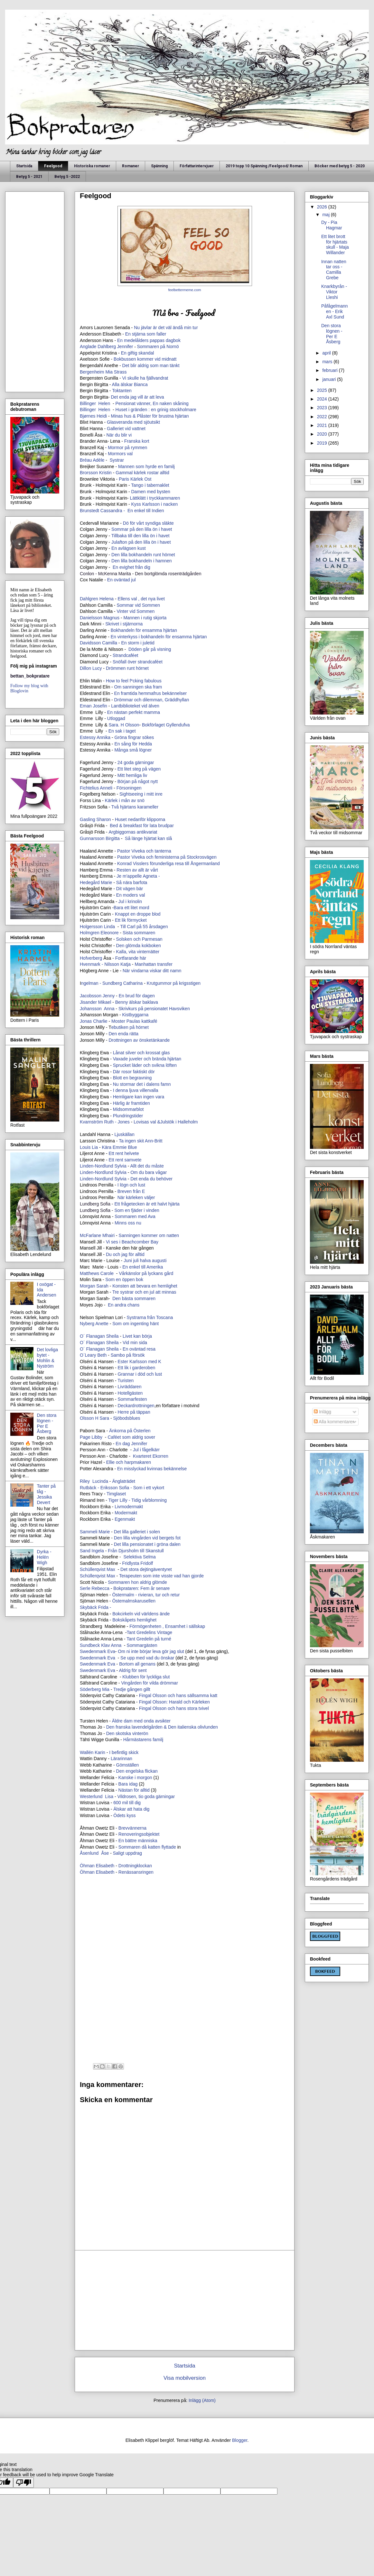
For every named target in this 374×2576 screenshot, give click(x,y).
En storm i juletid (138, 642)
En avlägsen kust (128, 548)
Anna (110, 1008)
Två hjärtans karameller (134, 806)
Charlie (100, 1021)
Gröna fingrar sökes (134, 737)
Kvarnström (92, 1121)
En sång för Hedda (133, 743)
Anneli (107, 787)
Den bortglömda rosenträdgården (168, 573)
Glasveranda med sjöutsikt (133, 422)
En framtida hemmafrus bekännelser (150, 693)
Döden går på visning (149, 649)
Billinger (88, 403)
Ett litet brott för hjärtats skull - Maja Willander (335, 244)
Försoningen (129, 787)
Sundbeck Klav (95, 1645)
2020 (322, 434)
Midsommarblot (129, 1109)
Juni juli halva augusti (145, 1260)
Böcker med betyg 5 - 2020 (339, 166)
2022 (322, 416)
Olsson (87, 1418)
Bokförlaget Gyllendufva (166, 724)
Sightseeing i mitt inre (141, 794)
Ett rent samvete (125, 1159)
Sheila (113, 1336)
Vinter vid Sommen (135, 611)
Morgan (88, 1285)
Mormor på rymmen (127, 447)
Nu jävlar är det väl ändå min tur (166, 327)
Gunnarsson (92, 838)
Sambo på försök (128, 1355)
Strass (120, 371)
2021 (322, 425)
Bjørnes (87, 416)
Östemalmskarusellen (134, 1600)
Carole (107, 1273)
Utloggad (116, 718)
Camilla (109, 642)
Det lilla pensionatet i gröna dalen (147, 1544)
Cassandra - (113, 510)
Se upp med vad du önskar (147, 1657)
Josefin (100, 705)
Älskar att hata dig (131, 1809)
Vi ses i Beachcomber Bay (132, 1241)
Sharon (103, 819)
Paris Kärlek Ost (135, 479)
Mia (109, 371)
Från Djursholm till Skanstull (136, 1550)
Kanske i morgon (135, 1777)
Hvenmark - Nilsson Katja (105, 964)
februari (330, 370)
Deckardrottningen (136, 1405)
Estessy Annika (96, 737)
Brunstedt (89, 510)
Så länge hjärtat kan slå (148, 838)
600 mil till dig (127, 1802)
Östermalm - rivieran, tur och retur (146, 1594)
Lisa (109, 1796)
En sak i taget (122, 731)
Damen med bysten (150, 491)
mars (327, 361)
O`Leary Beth (93, 1355)
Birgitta (113, 838)
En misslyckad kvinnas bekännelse (152, 1468)
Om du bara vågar (148, 1172)
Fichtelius (89, 787)
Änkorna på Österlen (129, 1430)
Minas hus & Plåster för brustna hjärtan (150, 416)
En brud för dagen (137, 995)
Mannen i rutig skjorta (144, 617)
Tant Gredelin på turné (149, 1638)
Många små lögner (133, 749)
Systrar (117, 460)
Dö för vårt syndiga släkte (149, 523)
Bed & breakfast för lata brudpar (141, 825)
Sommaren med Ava (135, 1216)
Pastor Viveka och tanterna (144, 851)
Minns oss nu (128, 1222)
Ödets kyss (125, 1815)
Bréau (86, 460)
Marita (125, 573)
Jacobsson (90, 995)
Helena (107, 598)
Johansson (91, 1008)
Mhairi (108, 1235)
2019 (322, 443)
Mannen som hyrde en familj (146, 466)
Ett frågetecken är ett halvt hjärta (146, 1203)
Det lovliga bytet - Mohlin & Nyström (47, 1357)
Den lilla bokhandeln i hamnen (141, 560)
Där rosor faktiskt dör (134, 1071)
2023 (322, 407)
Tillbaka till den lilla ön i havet (140, 535)
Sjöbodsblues (126, 1418)
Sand (85, 1550)
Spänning (159, 166)
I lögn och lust (131, 1184)
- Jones (122, 1121)
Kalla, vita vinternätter (138, 951)
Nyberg (87, 1323)
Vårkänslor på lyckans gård (146, 1273)
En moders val (131, 895)
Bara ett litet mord (132, 907)
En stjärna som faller (145, 334)
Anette (101, 1323)
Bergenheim (92, 371)
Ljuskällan (124, 1134)
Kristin (106, 472)
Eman (86, 705)
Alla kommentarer (334, 1421)
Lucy (97, 668)
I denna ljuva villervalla (135, 1090)
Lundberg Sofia (96, 1203)
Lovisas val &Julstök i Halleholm (166, 1121)
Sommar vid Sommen (138, 605)
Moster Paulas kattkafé (134, 1021)
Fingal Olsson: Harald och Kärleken (174, 1701)
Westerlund (91, 1796)
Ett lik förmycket (131, 920)
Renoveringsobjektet (139, 1834)
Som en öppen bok (124, 1279)
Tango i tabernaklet (150, 485)
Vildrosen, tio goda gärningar (146, 1796)
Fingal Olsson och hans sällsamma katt (178, 1695)
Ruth (109, 1121)
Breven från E (131, 1191)
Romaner (130, 166)
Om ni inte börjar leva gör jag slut (151, 1651)
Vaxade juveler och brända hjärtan (147, 1058)
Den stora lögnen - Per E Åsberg (47, 1423)
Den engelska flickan (137, 1771)
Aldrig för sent (133, 1670)
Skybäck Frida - (96, 1607)
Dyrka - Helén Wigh (44, 1557)
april (327, 352)
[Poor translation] (23, 2482)
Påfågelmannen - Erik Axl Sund (334, 311)
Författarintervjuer (197, 166)
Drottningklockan (135, 1865)
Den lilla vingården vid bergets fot (147, 1537)
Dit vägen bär (129, 888)
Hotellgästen (131, 1393)
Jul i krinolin (130, 901)
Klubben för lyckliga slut (146, 1676)
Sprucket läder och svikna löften (145, 1065)
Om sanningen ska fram (138, 686)
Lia (95, 1147)
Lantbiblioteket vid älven (135, 705)
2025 (322, 390)
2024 (322, 399)
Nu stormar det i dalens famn (142, 1084)
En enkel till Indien (146, 510)
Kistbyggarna (135, 1014)
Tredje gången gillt (131, 1689)
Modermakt (126, 1512)
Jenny (109, 995)
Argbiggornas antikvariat (133, 832)
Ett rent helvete (124, 1153)
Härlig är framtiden (131, 1103)
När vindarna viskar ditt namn (152, 970)
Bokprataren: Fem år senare (142, 1588)
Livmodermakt (129, 1506)
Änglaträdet (124, 1481)
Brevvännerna (132, 1828)
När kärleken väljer (136, 1197)
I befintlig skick (123, 1752)
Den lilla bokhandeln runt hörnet (143, 554)
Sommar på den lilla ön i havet (141, 529)
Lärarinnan (121, 1758)
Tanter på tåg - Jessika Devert (46, 1494)
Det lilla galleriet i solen (137, 1531)
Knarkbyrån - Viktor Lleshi (334, 292)
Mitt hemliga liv (132, 775)
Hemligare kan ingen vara (138, 1096)
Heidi (102, 416)
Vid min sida (135, 1342)
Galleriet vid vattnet (127, 428)
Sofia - (126, 1487)
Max (98, 1569)
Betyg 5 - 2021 (29, 176)
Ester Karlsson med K (139, 1361)
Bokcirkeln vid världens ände (141, 1613)
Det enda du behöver (151, 1178)
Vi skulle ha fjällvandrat (146, 378)
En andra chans (123, 1304)
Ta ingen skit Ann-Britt (140, 1140)
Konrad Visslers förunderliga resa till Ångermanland (169, 863)
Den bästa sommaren (134, 1298)
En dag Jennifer (131, 1443)
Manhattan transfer (154, 964)
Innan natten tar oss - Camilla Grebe (333, 269)
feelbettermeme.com (184, 290)
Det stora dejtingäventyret (146, 1569)
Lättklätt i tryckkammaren (155, 498)
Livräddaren (130, 1386)
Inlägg (322, 1411)
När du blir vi (119, 435)
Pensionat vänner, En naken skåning (152, 403)
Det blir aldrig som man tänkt (151, 365)
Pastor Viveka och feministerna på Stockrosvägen (167, 857)
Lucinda (100, 1481)
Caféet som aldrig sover (131, 1437)
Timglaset (116, 1493)
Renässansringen (135, 1872)
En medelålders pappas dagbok (149, 340)
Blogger (239, 2440)
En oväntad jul (121, 579)
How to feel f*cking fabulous (134, 680)
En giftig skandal (137, 352)
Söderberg (90, 1689)
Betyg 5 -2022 (67, 176)
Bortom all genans (137, 1664)
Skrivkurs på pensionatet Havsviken (154, 1008)
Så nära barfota (132, 882)
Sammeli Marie (95, 1531)
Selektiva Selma (139, 1556)
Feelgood (53, 166)
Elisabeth (105, 1872)
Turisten (126, 1380)
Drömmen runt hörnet (128, 668)
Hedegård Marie (96, 882)
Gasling (87, 819)
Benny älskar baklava (136, 1002)
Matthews (89, 1273)
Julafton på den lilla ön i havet (141, 542)
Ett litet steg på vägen (139, 768)
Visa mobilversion (185, 2378)
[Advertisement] (184, 1927)
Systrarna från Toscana (150, 1317)
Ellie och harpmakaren (128, 1462)
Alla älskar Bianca (130, 384)
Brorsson (89, 472)
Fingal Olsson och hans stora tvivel (174, 1708)
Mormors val (120, 453)
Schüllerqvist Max (97, 1575)
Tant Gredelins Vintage (150, 1632)
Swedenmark (93, 1651)
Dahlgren (89, 598)
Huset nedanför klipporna (140, 819)
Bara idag (128, 1784)
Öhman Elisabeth (97, 1865)
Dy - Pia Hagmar (331, 225)
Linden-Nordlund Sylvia (103, 1165)
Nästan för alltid (134, 1790)
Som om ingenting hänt (136, 1323)
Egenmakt (125, 1519)
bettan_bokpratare (30, 676)
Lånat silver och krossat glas (141, 1052)
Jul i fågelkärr (147, 1449)
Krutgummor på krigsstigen (174, 983)
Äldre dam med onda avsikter (141, 1720)
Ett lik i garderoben (136, 1367)
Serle (85, 1588)
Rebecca (101, 1588)
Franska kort (136, 441)
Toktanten (122, 390)
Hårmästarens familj (143, 1739)
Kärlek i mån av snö (125, 800)
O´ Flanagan (92, 1336)
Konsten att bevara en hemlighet (144, 1285)
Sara (104, 1418)
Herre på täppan (134, 1412)
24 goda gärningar (135, 762)
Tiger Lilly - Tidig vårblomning (138, 1500)
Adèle (99, 460)
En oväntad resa (140, 1349)
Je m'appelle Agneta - (139, 876)
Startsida (24, 166)
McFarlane (90, 1235)
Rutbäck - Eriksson (98, 1487)
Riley (85, 1481)
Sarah (102, 1285)
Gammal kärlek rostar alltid (142, 472)
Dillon (85, 668)
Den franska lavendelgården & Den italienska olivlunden (162, 1727)
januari (329, 379)
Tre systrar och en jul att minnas (144, 1292)
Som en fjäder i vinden (137, 1210)
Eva (111, 1651)
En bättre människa (137, 1840)
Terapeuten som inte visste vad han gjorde (161, 1575)
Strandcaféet (126, 655)
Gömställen (127, 1765)
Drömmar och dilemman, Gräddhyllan (151, 699)
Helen (104, 403)
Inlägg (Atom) (202, 2400)
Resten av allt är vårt (137, 870)
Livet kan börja (137, 1336)
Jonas (86, 1021)
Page (85, 1437)
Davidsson (90, 642)
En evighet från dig (130, 567)
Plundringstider (128, 1115)
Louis (85, 1147)
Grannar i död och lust (141, 1374)
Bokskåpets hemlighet (135, 1619)
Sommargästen (142, 1645)
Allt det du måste (147, 1165)
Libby (98, 1437)
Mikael (104, 1002)
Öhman (88, 1872)
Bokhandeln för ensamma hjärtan (144, 630)
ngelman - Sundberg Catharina (112, 983)
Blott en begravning (132, 1077)
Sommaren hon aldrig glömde (137, 1582)
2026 (322, 206)
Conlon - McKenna (98, 573)
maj (326, 214)
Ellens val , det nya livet (142, 598)
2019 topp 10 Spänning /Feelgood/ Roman (264, 166)
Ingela (98, 1550)
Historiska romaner (92, 166)
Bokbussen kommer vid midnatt (146, 359)
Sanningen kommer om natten (149, 1235)
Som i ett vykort (149, 1487)
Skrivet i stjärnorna (124, 623)
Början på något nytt (138, 781)
